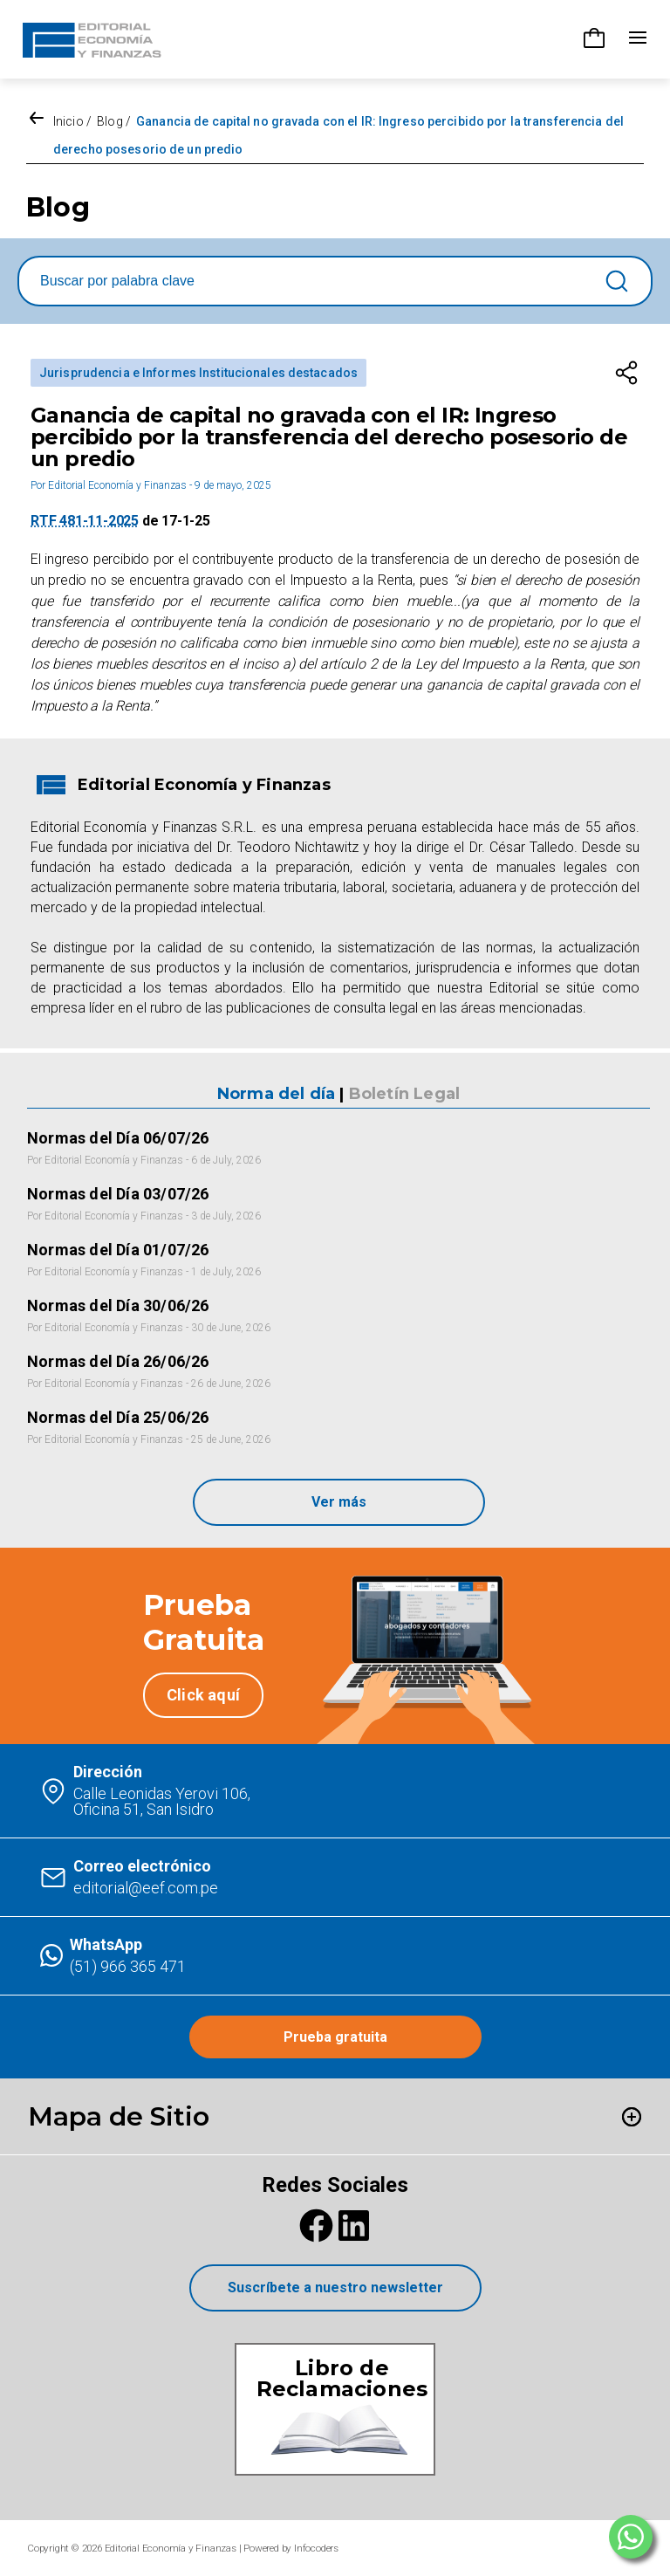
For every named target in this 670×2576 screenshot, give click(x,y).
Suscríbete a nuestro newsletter (335, 2287)
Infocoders (316, 2548)
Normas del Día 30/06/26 (118, 1305)
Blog (109, 121)
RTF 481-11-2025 (85, 520)
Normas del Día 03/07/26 (118, 1194)
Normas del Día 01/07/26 (118, 1249)
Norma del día (276, 1093)
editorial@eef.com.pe (145, 1888)
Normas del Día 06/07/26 (118, 1138)
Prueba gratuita (335, 2037)
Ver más (338, 1502)
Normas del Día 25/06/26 (118, 1417)
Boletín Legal (404, 1093)
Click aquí (203, 1695)
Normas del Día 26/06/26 (118, 1361)
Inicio (68, 121)
